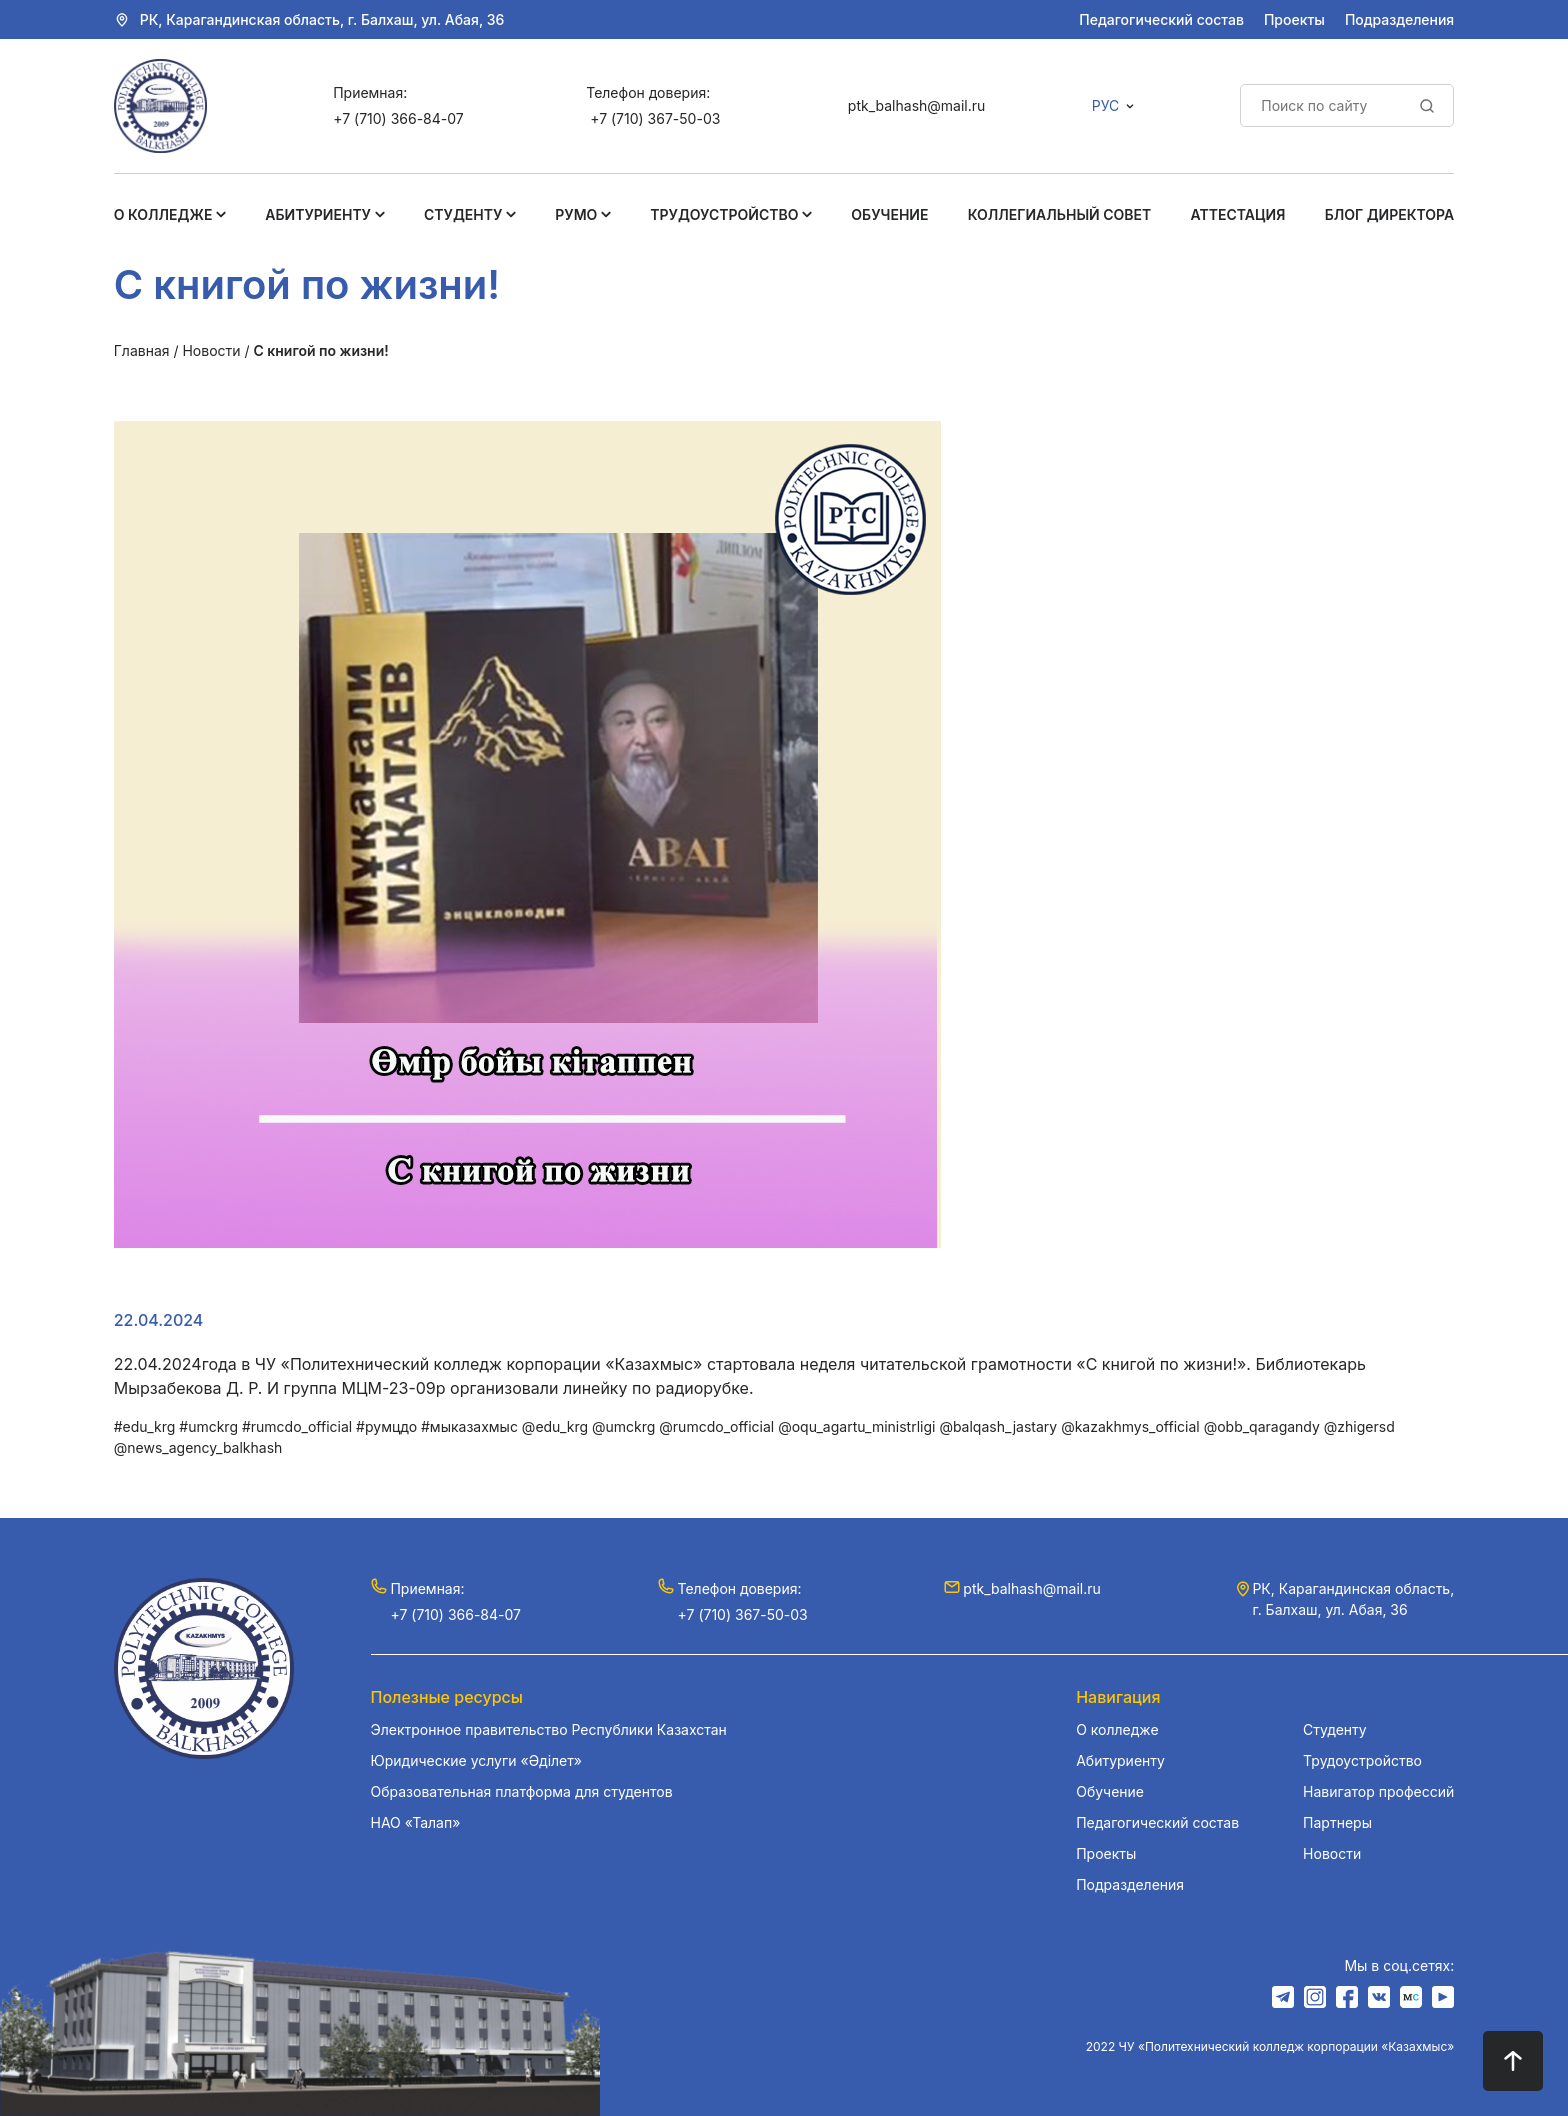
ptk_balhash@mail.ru (916, 105)
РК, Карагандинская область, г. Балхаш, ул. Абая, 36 (322, 19)
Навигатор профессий (1378, 1791)
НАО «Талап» (416, 1822)
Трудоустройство (724, 214)
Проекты (1294, 19)
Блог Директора (1390, 214)
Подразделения (1399, 19)
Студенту (463, 214)
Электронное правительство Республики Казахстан (549, 1729)
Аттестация (1238, 214)
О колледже (163, 214)
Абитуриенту (318, 214)
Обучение (889, 214)
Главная (142, 350)
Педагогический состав (1161, 19)
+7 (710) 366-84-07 (398, 118)
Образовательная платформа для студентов (522, 1791)
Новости (211, 350)
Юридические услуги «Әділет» (476, 1760)
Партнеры (1337, 1822)
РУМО (576, 214)
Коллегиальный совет (1060, 214)
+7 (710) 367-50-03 (655, 118)
